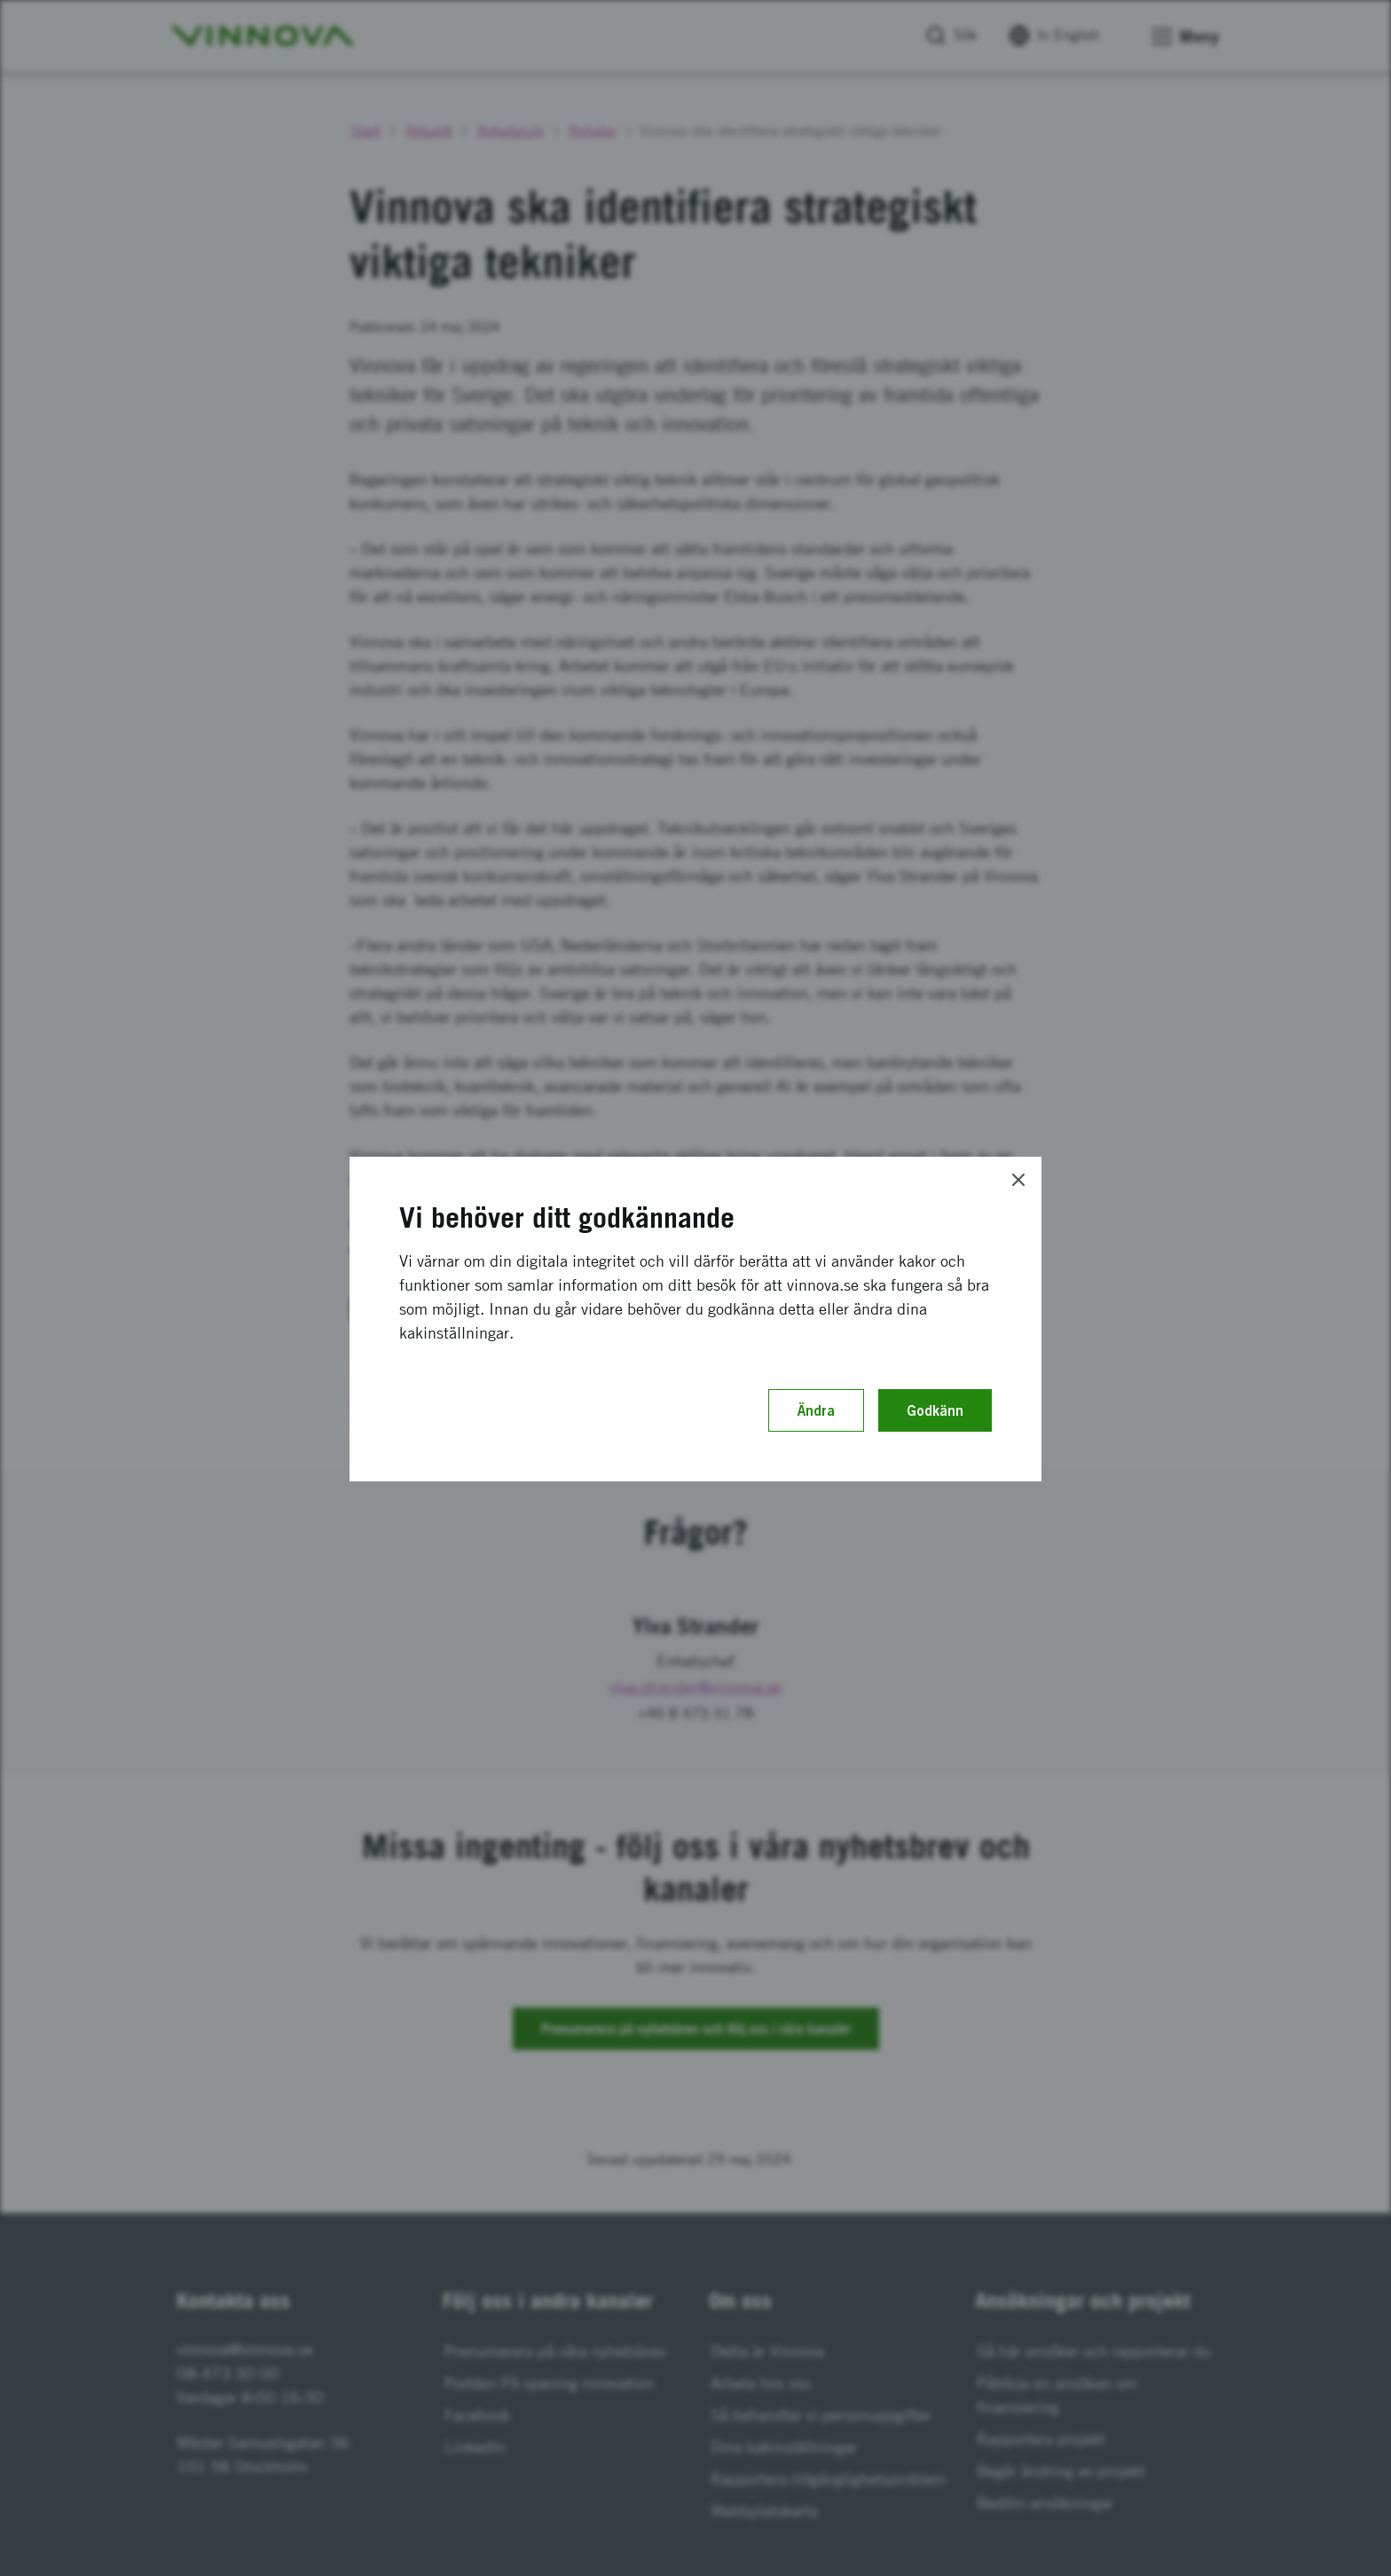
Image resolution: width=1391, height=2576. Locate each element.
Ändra (816, 1410)
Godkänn (935, 1410)
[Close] (1018, 1180)
